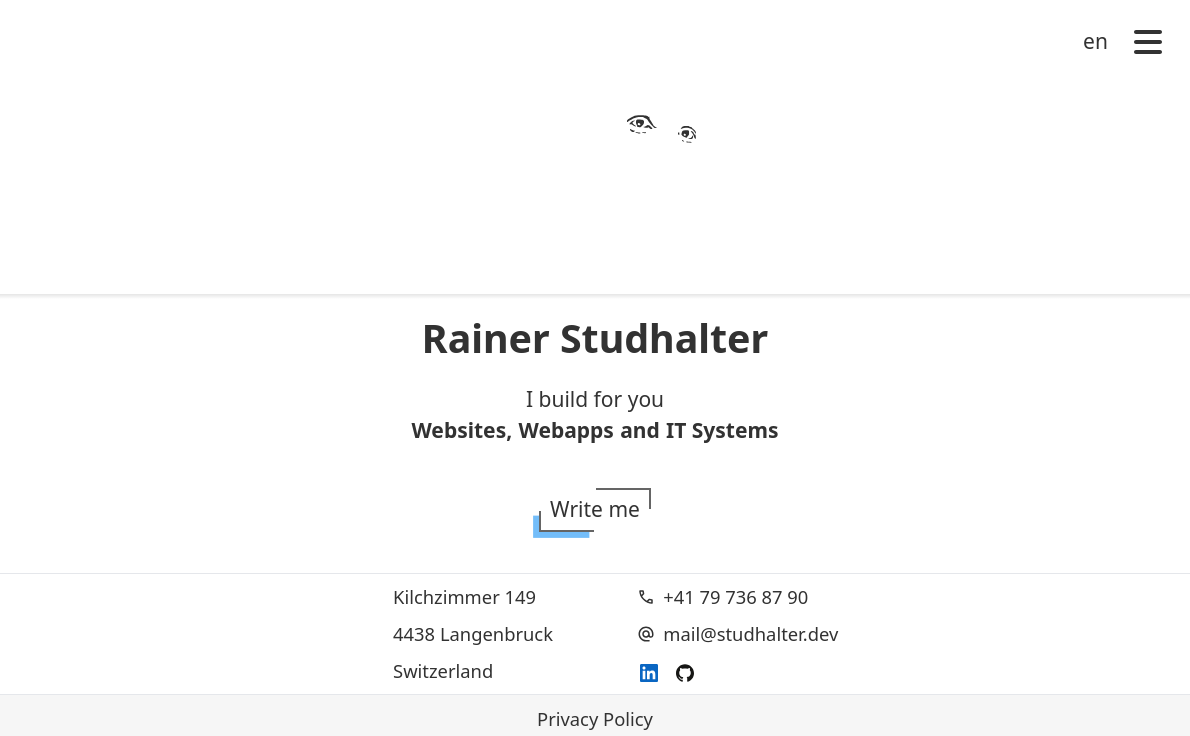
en (1095, 41)
